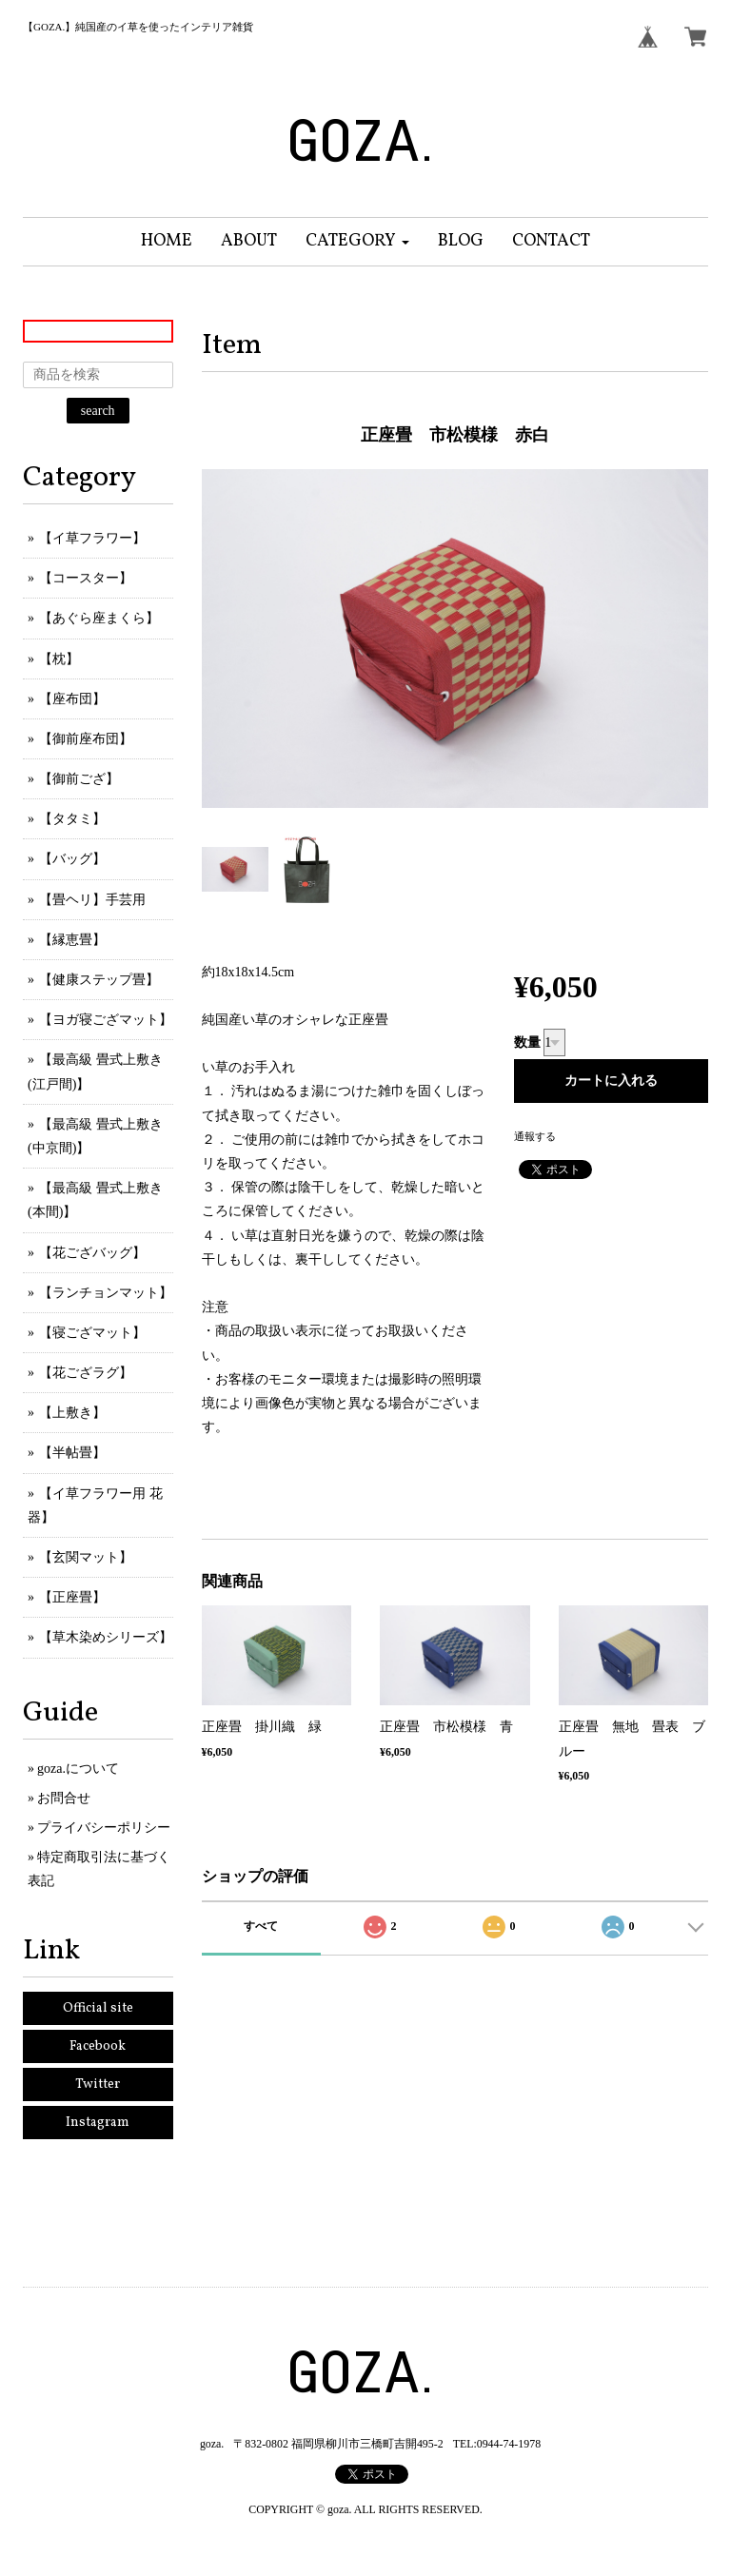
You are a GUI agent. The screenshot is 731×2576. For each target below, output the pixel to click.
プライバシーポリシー (103, 1827)
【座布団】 (72, 699)
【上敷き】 (72, 1413)
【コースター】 (85, 578)
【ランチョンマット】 (105, 1293)
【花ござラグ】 (85, 1373)
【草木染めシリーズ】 (105, 1637)
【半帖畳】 (72, 1452)
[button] (357, 241)
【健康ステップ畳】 (99, 980)
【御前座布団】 (85, 739)
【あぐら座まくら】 (99, 618)
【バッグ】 (72, 859)
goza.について (78, 1768)
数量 (527, 1042)
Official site (98, 2008)
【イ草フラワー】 (92, 538)
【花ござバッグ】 (92, 1253)
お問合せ (63, 1798)
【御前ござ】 (79, 779)
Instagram (97, 2123)
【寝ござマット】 (92, 1333)
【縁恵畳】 (72, 940)
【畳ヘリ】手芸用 (92, 900)
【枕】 (59, 659)
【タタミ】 (72, 819)
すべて (261, 1926)
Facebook (97, 2046)
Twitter (97, 2084)
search (98, 410)
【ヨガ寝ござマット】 (105, 1020)
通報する (535, 1136)
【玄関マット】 (85, 1557)
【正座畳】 (72, 1597)
